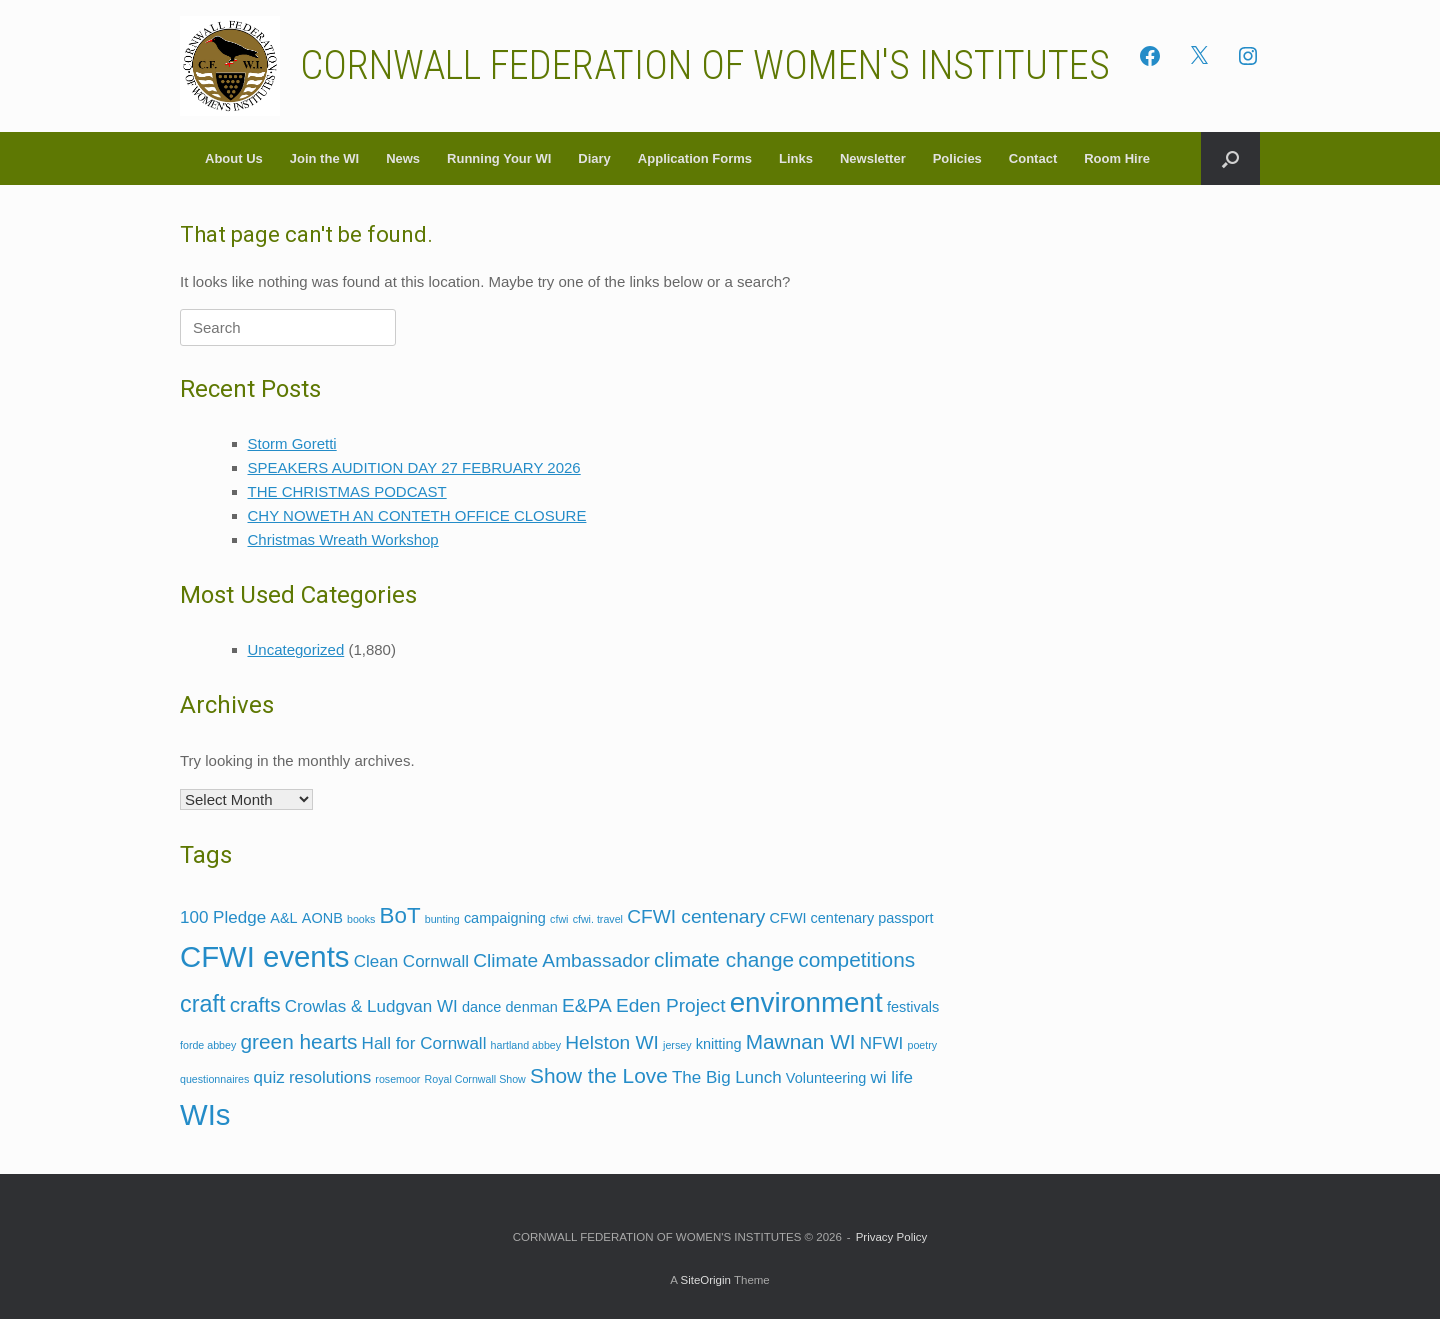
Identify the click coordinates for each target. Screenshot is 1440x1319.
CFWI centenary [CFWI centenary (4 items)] (696, 916)
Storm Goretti (292, 443)
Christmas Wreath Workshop (343, 539)
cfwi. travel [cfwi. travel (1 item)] (598, 919)
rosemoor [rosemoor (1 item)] (397, 1079)
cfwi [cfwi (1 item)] (559, 919)
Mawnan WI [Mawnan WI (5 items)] (801, 1041)
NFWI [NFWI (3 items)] (881, 1043)
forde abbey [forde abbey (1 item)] (208, 1045)
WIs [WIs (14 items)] (205, 1114)
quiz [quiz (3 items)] (268, 1077)
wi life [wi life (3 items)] (891, 1077)
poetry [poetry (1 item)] (922, 1045)
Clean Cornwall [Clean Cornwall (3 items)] (411, 961)
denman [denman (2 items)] (532, 1007)
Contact (1033, 158)
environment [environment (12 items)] (806, 1002)
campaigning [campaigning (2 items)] (505, 918)
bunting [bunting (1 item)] (442, 919)
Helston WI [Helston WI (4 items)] (612, 1042)
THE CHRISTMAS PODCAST (347, 491)
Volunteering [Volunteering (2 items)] (826, 1078)
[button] (1230, 158)
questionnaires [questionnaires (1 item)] (214, 1079)
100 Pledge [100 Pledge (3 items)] (223, 917)
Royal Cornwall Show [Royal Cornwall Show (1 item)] (475, 1079)
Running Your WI (499, 158)
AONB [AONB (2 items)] (322, 918)
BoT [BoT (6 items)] (400, 915)
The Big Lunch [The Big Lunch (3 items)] (727, 1077)
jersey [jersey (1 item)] (677, 1045)
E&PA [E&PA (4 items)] (587, 1005)
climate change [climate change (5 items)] (724, 959)
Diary (594, 158)
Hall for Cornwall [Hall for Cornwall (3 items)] (424, 1043)
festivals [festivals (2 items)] (913, 1007)
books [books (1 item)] (361, 919)
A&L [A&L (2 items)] (283, 918)
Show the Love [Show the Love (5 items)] (599, 1075)
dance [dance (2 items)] (481, 1007)
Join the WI (324, 158)
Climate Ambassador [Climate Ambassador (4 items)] (561, 960)
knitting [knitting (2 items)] (719, 1044)
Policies (957, 158)
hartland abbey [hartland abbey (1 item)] (526, 1045)
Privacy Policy (892, 1237)
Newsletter (873, 158)
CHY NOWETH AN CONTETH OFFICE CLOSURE (417, 515)
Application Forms (695, 158)
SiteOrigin (705, 1280)
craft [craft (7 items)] (202, 1004)
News (403, 158)
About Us (234, 158)
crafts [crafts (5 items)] (255, 1004)
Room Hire (1117, 158)
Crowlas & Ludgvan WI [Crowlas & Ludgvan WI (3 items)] (371, 1006)
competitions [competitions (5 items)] (856, 959)
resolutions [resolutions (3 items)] (330, 1077)
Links (796, 158)
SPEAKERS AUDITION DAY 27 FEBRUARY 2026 (414, 467)
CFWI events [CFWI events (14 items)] (264, 956)
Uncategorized (296, 649)
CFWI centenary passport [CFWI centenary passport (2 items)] (852, 918)
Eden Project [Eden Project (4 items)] (671, 1005)
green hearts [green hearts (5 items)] (298, 1041)
